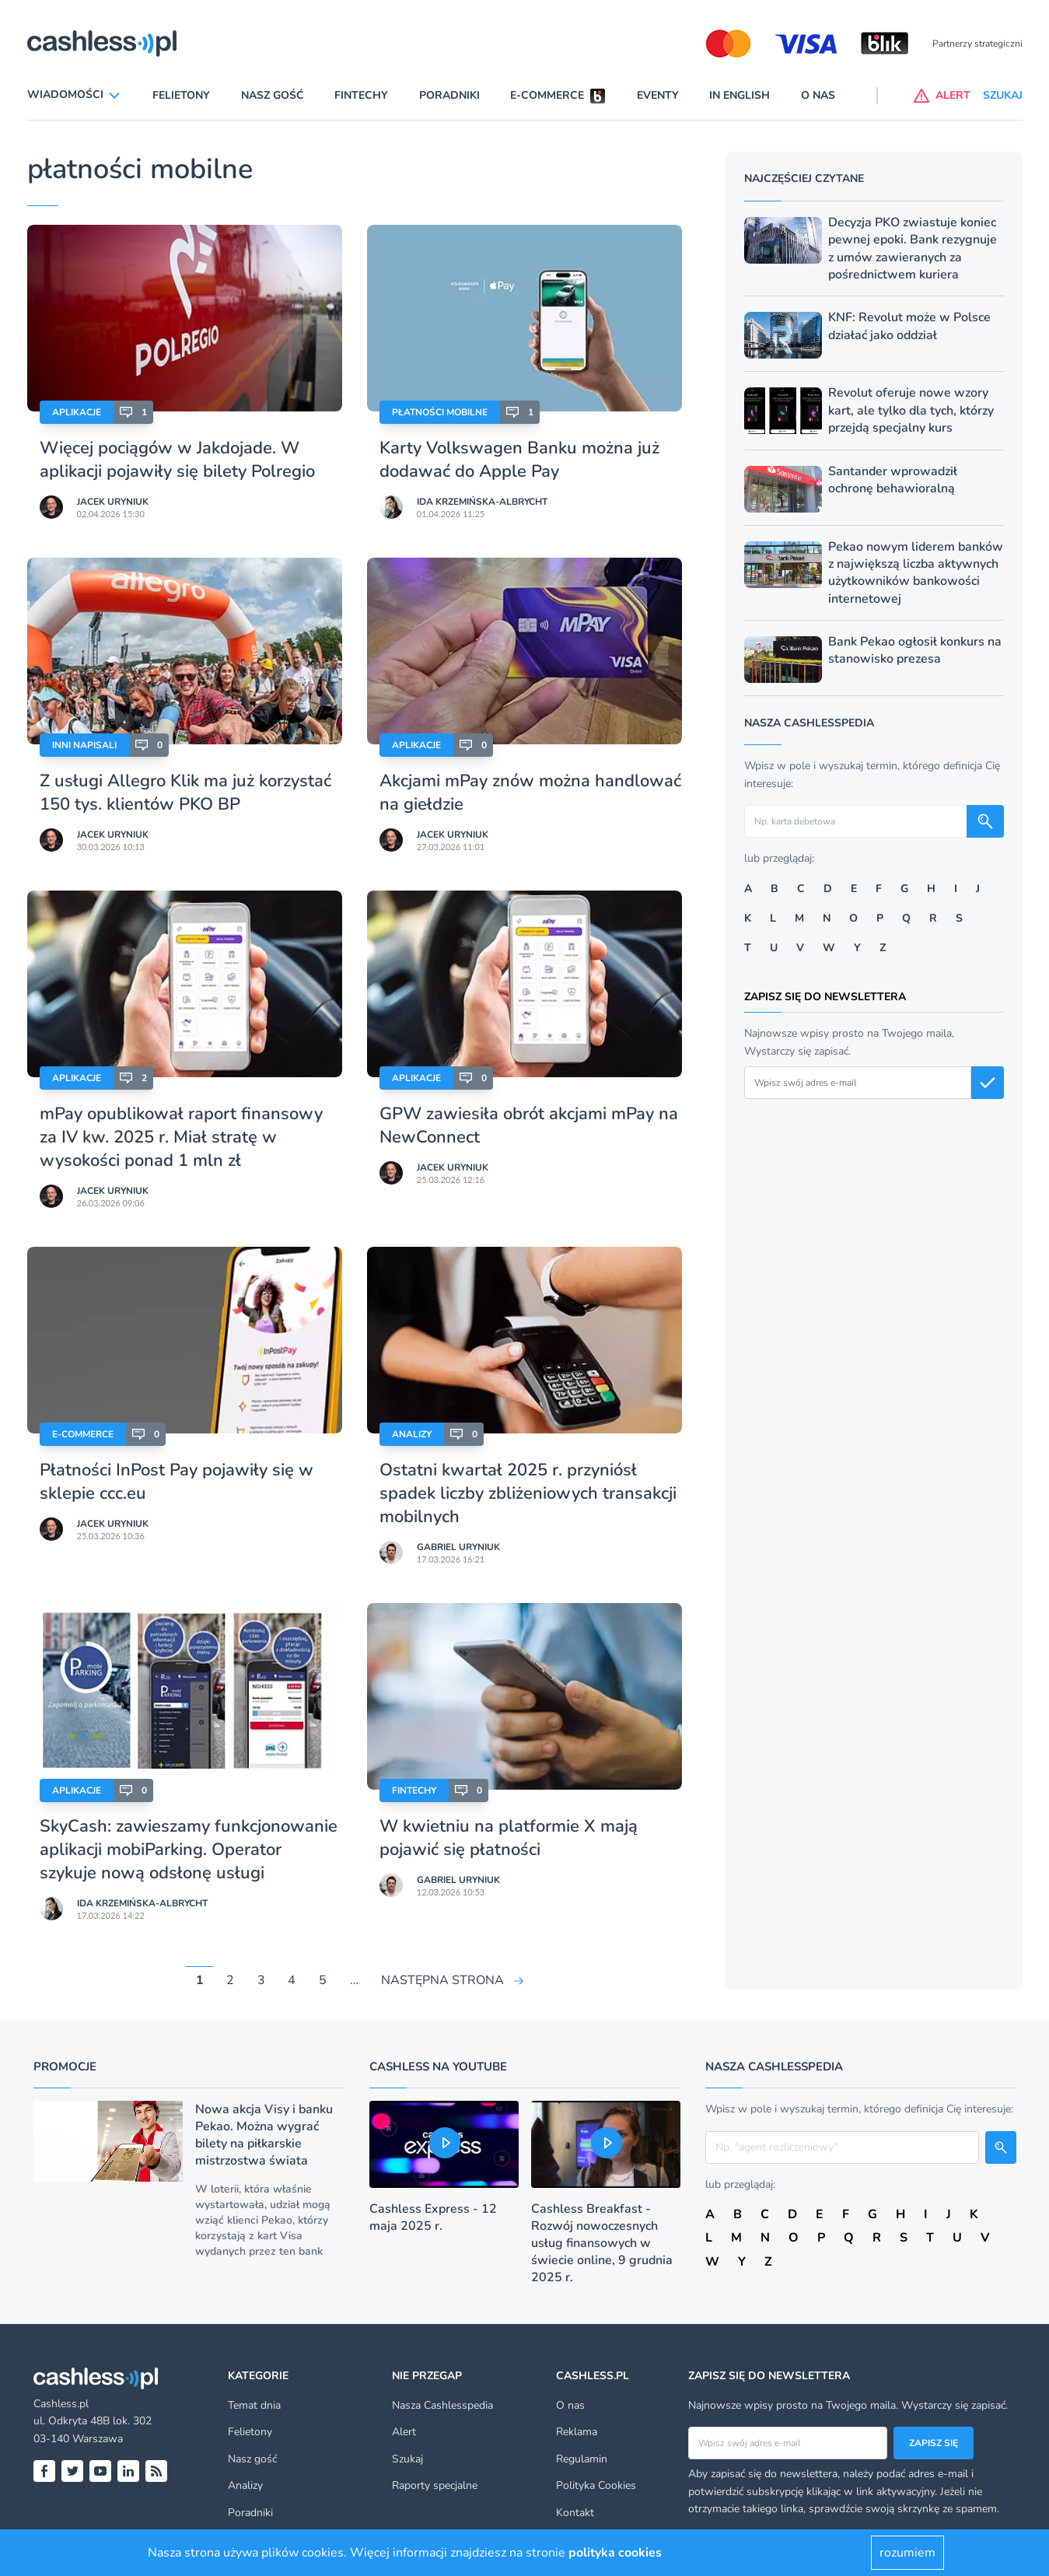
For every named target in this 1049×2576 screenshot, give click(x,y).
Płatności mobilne (440, 412)
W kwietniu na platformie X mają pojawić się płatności (508, 1838)
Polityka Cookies (596, 2485)
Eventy (658, 95)
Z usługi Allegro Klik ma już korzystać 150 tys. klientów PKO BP (185, 792)
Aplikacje (76, 412)
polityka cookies (615, 2552)
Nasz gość (272, 95)
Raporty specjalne (434, 2485)
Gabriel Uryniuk (458, 1547)
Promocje (64, 2066)
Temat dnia (254, 2405)
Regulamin (581, 2459)
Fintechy (361, 95)
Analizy (412, 1434)
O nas (818, 95)
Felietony (181, 95)
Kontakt (575, 2512)
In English (739, 95)
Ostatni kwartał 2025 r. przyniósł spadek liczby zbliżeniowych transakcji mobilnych (528, 1493)
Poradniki (449, 95)
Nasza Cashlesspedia (442, 2405)
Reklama (576, 2431)
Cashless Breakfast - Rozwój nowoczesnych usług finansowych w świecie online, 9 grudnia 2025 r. (602, 2243)
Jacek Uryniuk (113, 501)
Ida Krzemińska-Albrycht (482, 501)
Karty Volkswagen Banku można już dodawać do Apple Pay (519, 459)
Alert (404, 2431)
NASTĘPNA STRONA (442, 1980)
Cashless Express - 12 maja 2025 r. (433, 2217)
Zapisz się (933, 2443)
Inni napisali (84, 745)
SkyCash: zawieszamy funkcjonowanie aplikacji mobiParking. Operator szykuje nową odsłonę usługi (188, 1850)
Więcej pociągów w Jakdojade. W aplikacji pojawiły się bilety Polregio (177, 459)
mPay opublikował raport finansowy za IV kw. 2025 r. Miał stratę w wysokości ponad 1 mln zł (181, 1137)
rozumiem (907, 2552)
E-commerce (547, 95)
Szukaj (407, 2459)
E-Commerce (83, 1434)
